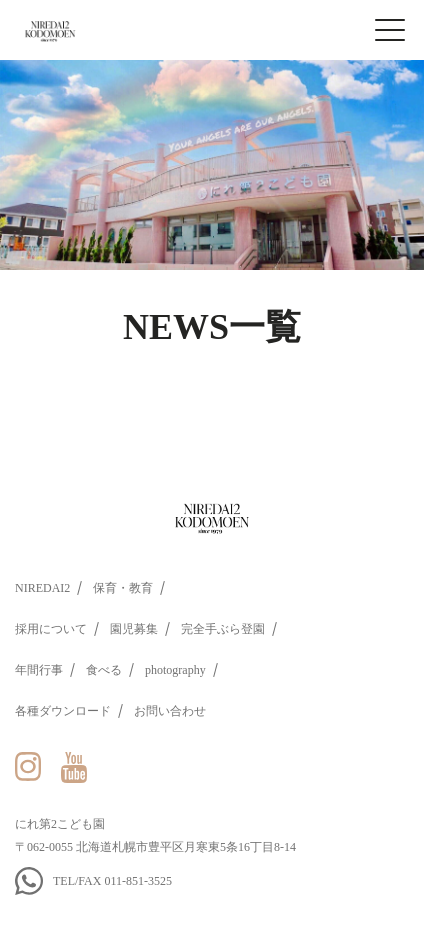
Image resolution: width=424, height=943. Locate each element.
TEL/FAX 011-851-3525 (112, 881)
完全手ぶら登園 (223, 629)
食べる (104, 670)
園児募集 (134, 629)
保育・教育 (123, 588)
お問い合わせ (170, 711)
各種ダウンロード (63, 711)
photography (175, 670)
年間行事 (39, 670)
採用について (51, 629)
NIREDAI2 (42, 588)
